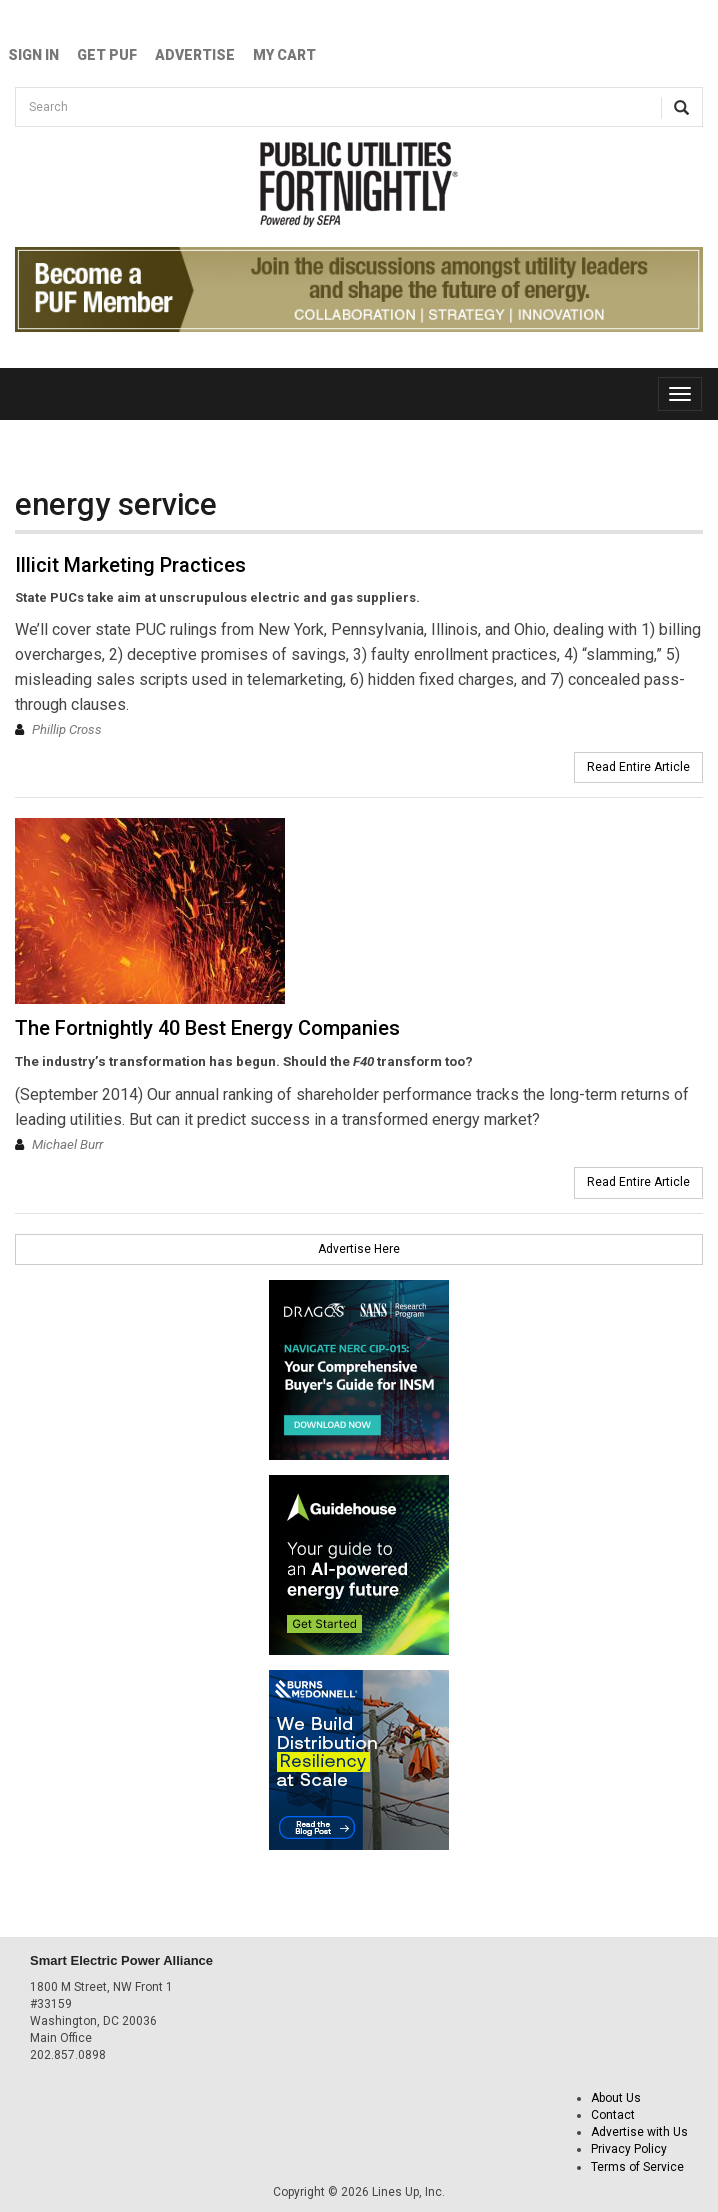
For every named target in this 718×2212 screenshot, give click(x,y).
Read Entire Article (638, 767)
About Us (616, 2098)
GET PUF (107, 55)
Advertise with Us (639, 2132)
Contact (613, 2115)
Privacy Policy (629, 2149)
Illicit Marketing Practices (130, 565)
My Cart (284, 55)
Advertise (195, 55)
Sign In (33, 55)
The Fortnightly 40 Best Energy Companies (207, 1028)
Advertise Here (359, 1249)
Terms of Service (637, 2167)
